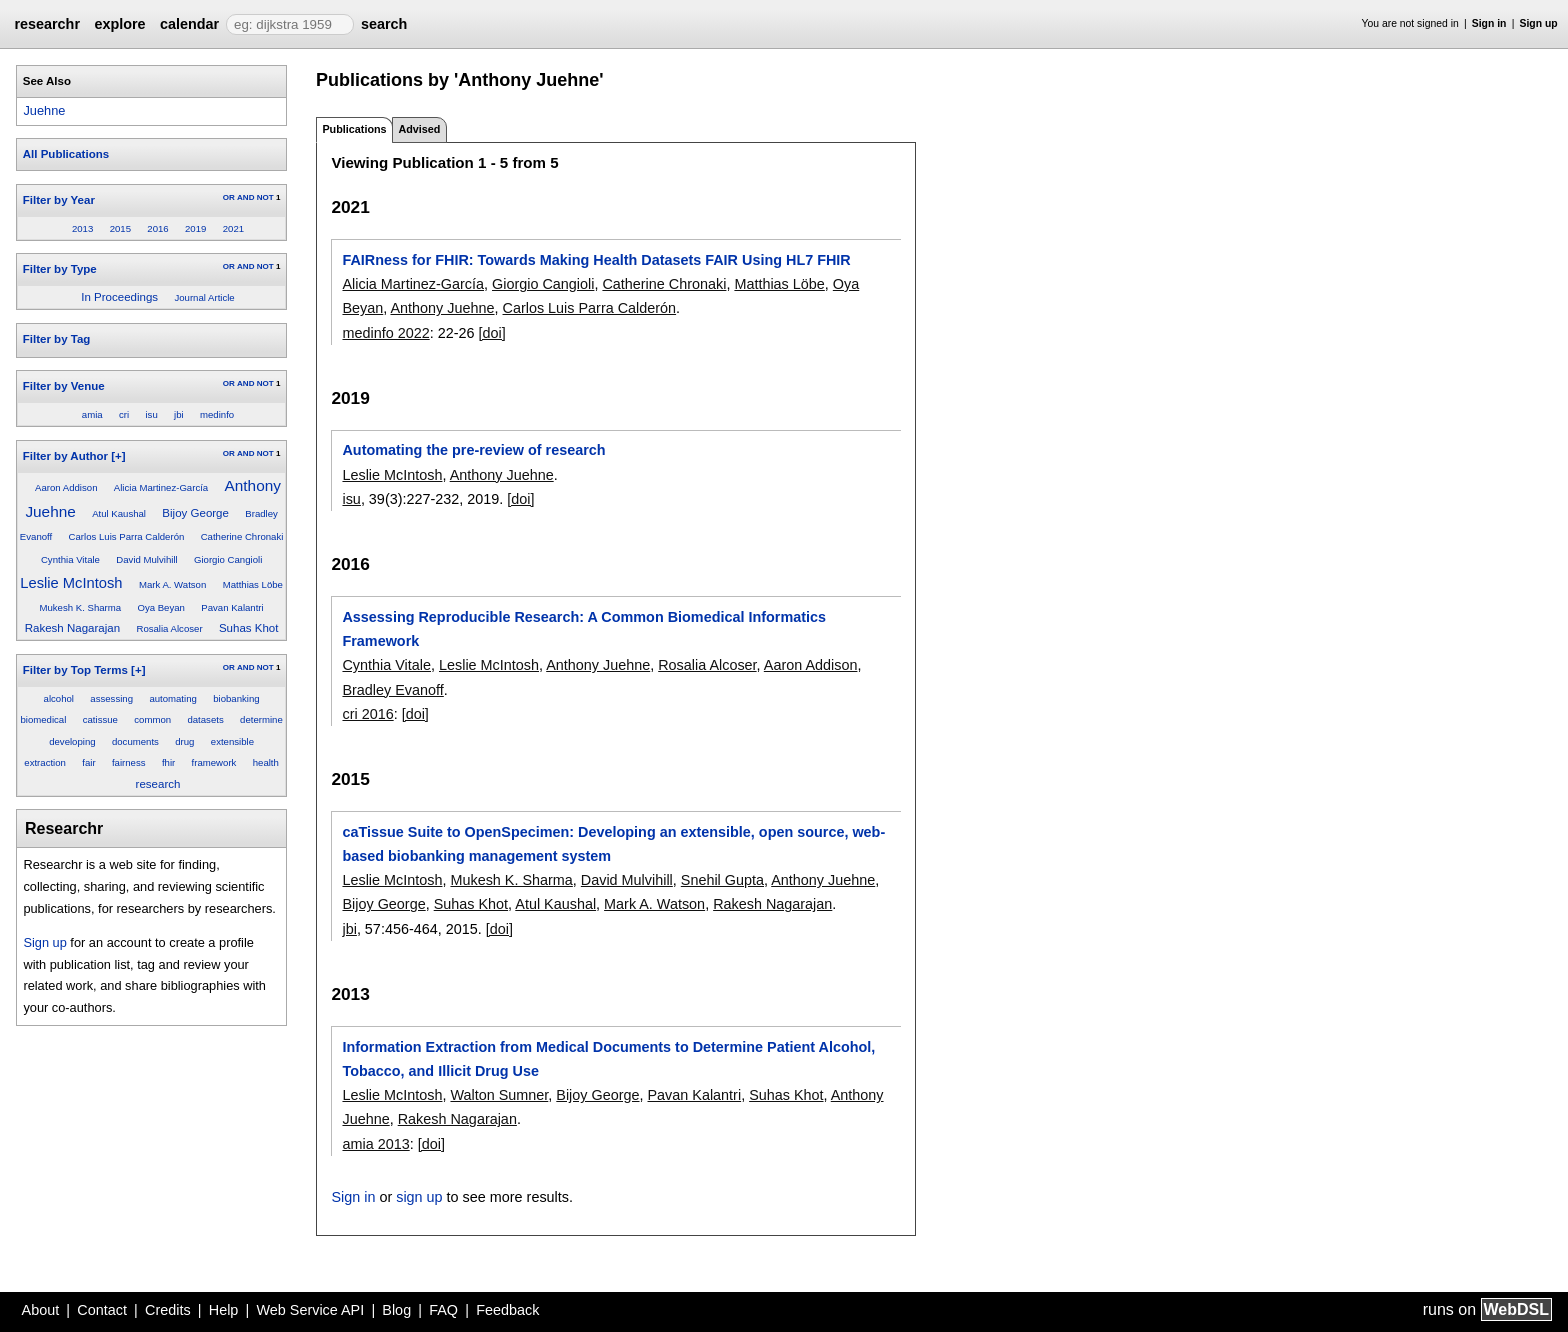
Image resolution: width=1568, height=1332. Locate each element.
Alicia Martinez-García (161, 487)
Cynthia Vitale (70, 559)
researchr (47, 24)
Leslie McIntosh (71, 583)
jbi (179, 414)
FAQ (443, 1310)
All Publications (66, 154)
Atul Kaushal (119, 513)
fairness (129, 762)
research (158, 784)
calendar (189, 24)
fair (88, 762)
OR (229, 197)
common (152, 719)
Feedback (507, 1310)
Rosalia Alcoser (169, 628)
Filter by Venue (64, 386)
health (266, 762)
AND (245, 197)
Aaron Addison (66, 487)
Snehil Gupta (722, 880)
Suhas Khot (249, 628)
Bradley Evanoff (392, 690)
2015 (120, 228)
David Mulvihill (146, 559)
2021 (233, 228)
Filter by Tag (57, 339)
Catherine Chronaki (242, 536)
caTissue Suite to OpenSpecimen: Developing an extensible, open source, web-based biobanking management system (613, 844)
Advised (419, 129)
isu (151, 414)
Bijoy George (195, 513)
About (41, 1310)
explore (119, 24)
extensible (232, 741)
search (384, 24)
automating (172, 698)
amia (92, 414)
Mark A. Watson (172, 584)
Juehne (44, 110)
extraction (45, 762)
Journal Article (204, 297)
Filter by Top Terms (75, 670)
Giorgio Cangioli (228, 559)
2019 (195, 228)
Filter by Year (59, 200)
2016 (157, 228)
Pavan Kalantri (232, 607)
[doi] (492, 333)
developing (72, 741)
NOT (265, 197)
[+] (118, 456)
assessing (111, 698)
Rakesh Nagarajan (72, 628)
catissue (100, 719)
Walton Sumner (499, 1095)
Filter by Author (65, 456)
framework (214, 762)
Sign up (1539, 23)
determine (261, 719)
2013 (82, 228)
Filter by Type (60, 269)
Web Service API (310, 1310)
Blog (396, 1310)
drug (184, 741)
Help (224, 1310)
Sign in (1489, 23)
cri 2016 (367, 714)
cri (124, 414)
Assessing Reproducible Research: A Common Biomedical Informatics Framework (584, 629)
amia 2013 (375, 1144)
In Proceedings (119, 297)
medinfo (217, 414)
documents (135, 741)
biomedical (43, 719)
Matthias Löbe (253, 584)
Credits (168, 1310)
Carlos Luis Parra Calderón (127, 536)
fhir (168, 762)
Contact (102, 1310)
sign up (419, 1197)
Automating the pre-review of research (473, 450)
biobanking (236, 698)
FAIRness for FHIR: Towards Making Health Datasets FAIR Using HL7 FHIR (596, 260)
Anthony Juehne (442, 308)
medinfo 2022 (385, 333)
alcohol (59, 698)
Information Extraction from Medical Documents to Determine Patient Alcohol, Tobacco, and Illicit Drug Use (608, 1059)
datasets (205, 719)
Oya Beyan (160, 607)
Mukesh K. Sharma (81, 607)
